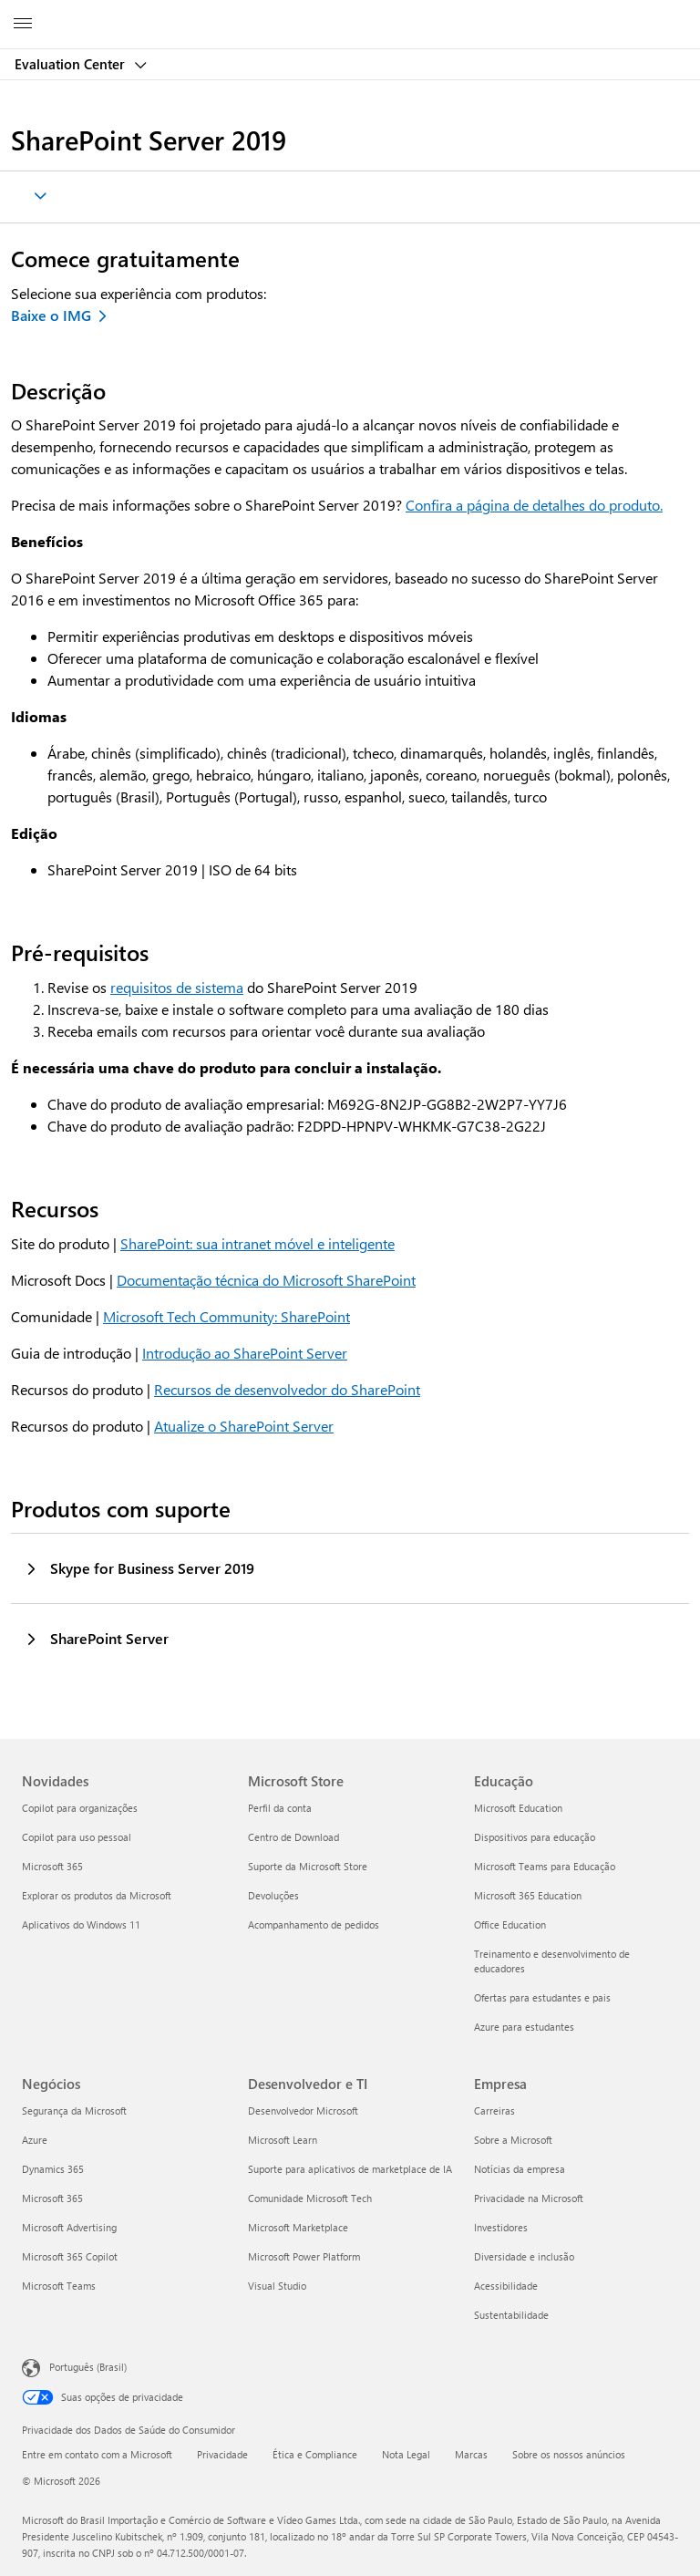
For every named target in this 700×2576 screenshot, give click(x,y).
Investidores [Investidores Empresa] (501, 2227)
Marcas (471, 2454)
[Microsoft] (349, 14)
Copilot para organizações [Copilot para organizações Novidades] (80, 1808)
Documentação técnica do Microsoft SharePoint (266, 1279)
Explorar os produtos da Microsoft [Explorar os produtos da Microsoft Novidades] (96, 1895)
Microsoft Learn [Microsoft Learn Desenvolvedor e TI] (282, 2140)
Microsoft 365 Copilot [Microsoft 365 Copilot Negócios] (70, 2256)
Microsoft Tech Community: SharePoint (226, 1316)
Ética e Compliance (315, 2454)
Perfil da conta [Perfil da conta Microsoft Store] (280, 1808)
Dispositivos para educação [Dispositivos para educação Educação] (534, 1837)
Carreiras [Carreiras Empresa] (494, 2110)
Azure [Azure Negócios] (34, 2140)
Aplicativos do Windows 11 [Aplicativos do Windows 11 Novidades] (81, 1924)
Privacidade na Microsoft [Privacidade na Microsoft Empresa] (528, 2198)
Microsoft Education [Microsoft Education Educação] (518, 1808)
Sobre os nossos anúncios (568, 2454)
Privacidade (222, 2454)
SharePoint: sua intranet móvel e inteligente (257, 1243)
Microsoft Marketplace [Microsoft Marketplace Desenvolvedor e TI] (298, 2227)
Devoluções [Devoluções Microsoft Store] (273, 1895)
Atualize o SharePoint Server (244, 1425)
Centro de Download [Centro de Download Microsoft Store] (293, 1837)
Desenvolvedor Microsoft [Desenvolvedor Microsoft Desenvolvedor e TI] (303, 2110)
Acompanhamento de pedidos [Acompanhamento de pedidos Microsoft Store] (313, 1924)
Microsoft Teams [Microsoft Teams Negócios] (59, 2285)
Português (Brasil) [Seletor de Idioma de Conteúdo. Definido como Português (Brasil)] (88, 2367)
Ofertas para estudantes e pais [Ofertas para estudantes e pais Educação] (542, 1997)
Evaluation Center (72, 64)
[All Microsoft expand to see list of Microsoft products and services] (23, 25)
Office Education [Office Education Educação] (510, 1924)
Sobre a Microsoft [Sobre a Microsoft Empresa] (513, 2140)
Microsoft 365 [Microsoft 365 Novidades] (52, 1866)
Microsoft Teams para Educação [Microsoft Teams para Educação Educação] (544, 1866)
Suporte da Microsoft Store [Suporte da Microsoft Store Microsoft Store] (307, 1866)
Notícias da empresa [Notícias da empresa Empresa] (519, 2169)
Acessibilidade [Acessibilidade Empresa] (506, 2285)
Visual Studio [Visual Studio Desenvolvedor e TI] (277, 2285)
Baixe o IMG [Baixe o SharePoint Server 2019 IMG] (51, 315)
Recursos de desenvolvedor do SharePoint (287, 1389)
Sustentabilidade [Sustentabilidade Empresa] (511, 2315)
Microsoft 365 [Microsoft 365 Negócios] (52, 2198)
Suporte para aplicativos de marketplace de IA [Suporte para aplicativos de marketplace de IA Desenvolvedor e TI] (350, 2169)
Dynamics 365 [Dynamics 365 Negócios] (53, 2169)
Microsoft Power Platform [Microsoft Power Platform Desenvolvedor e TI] (304, 2256)
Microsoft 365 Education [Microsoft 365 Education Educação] (528, 1895)
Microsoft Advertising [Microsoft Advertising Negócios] (69, 2227)
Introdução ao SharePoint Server (244, 1352)
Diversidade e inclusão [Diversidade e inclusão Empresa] (524, 2256)
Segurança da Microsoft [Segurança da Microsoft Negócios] (74, 2110)
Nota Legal (406, 2454)
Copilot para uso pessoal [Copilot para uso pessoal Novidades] (76, 1837)
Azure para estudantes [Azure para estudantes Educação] (524, 2026)
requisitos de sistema (176, 987)
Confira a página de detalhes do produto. (534, 504)
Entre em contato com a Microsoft (97, 2454)
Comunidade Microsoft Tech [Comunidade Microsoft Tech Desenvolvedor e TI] (310, 2198)
